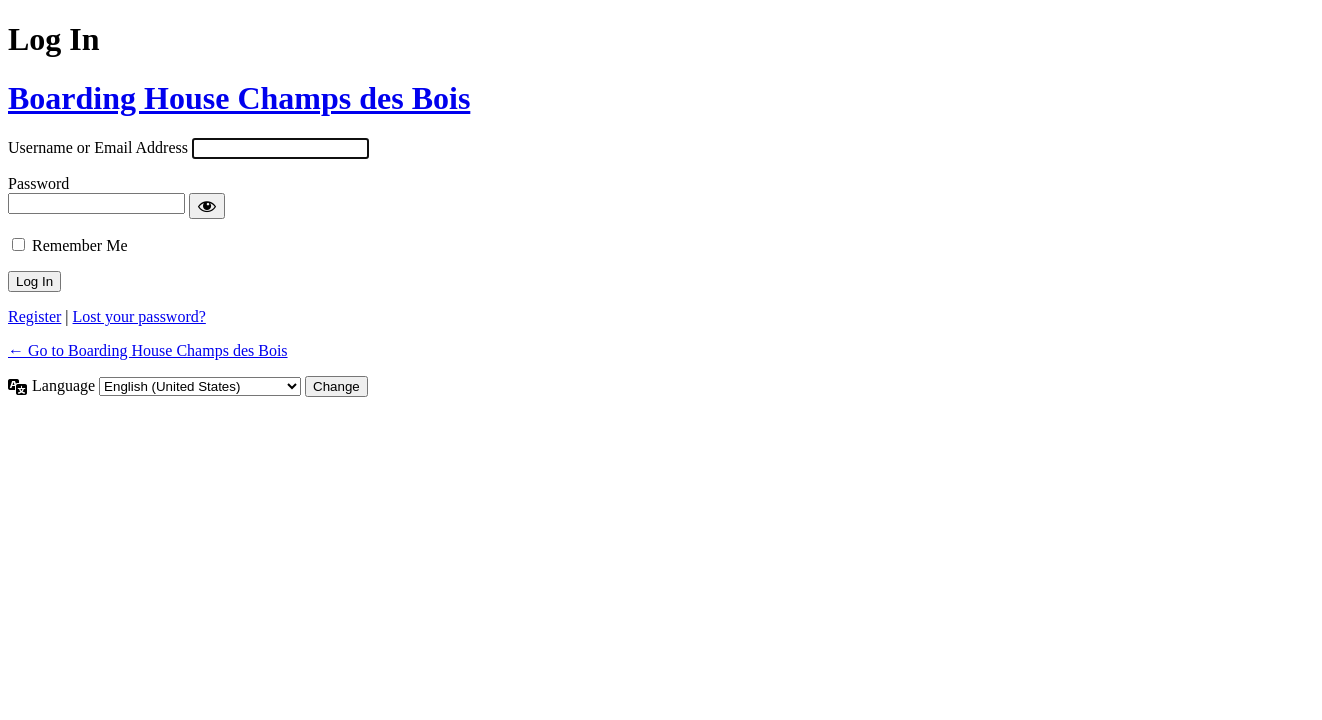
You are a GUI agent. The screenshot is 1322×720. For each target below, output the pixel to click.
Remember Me (80, 245)
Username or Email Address (98, 147)
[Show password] (207, 206)
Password (38, 183)
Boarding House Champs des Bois (239, 98)
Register (34, 316)
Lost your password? (139, 316)
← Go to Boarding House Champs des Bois (148, 350)
